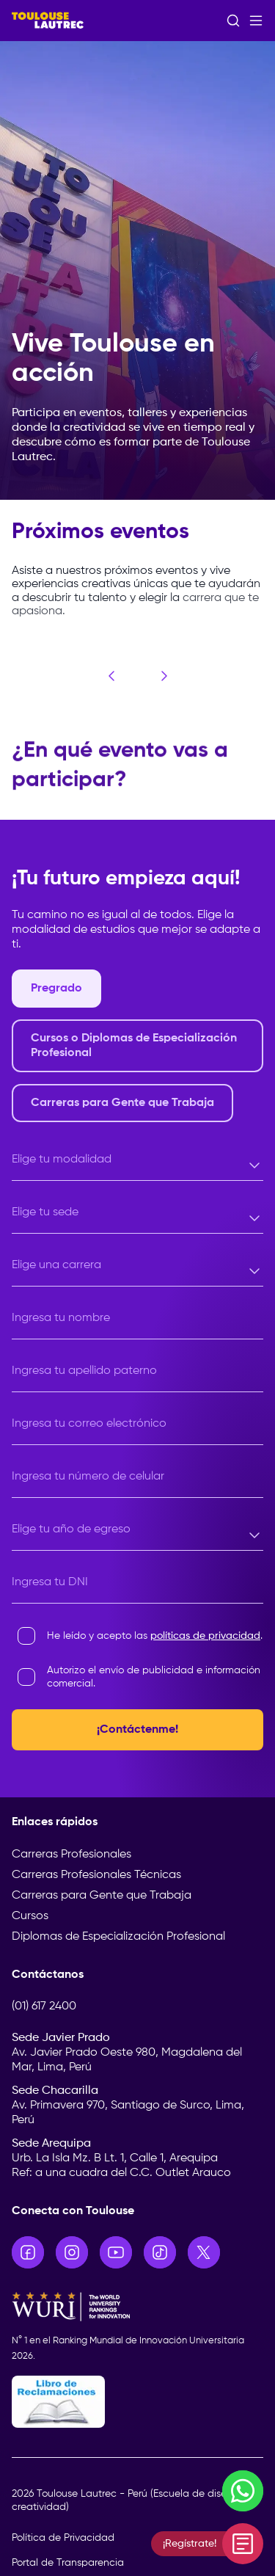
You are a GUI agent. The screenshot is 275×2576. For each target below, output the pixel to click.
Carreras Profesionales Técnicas (96, 1875)
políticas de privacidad (205, 1636)
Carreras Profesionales (71, 1854)
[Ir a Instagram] (72, 2252)
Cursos (30, 1916)
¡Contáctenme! (137, 1730)
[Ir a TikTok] (160, 2252)
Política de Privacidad (63, 2538)
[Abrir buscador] (233, 20)
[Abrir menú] (256, 20)
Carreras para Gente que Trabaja (101, 1896)
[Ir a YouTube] (116, 2252)
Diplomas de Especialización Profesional (118, 1937)
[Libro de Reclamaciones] (137, 2402)
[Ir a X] (204, 2252)
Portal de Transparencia (68, 2563)
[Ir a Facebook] (28, 2252)
